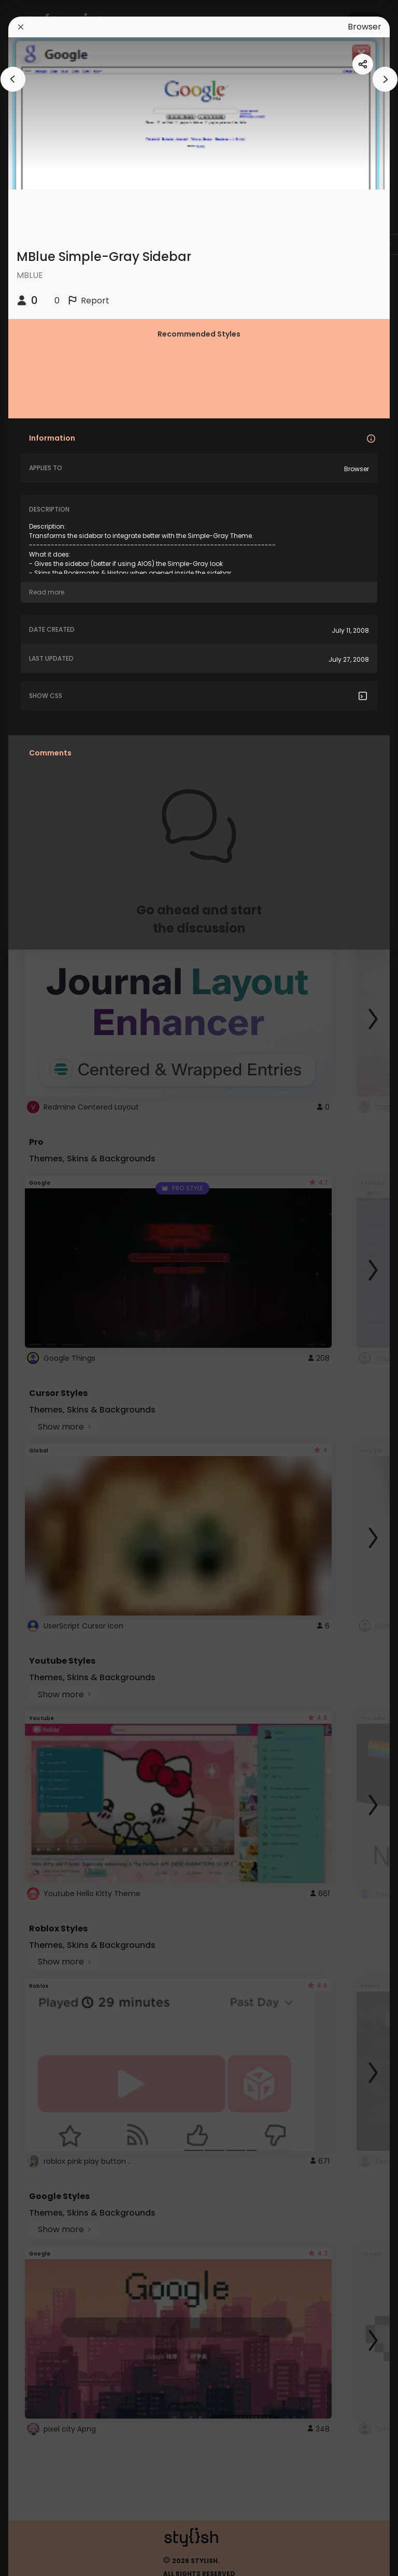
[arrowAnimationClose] (13, 79)
